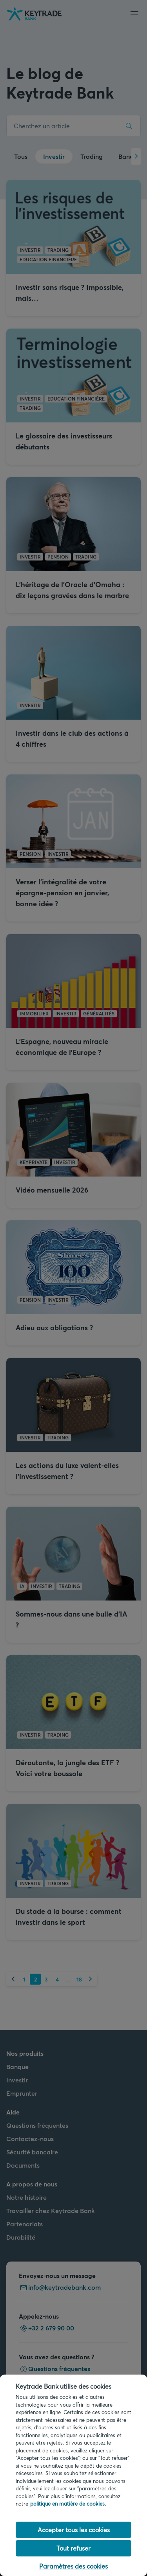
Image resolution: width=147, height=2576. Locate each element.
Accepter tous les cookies (74, 2530)
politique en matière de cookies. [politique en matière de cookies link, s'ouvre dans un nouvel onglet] (68, 2503)
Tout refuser (73, 2548)
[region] (73, 2475)
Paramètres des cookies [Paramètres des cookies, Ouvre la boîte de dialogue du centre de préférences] (73, 2566)
